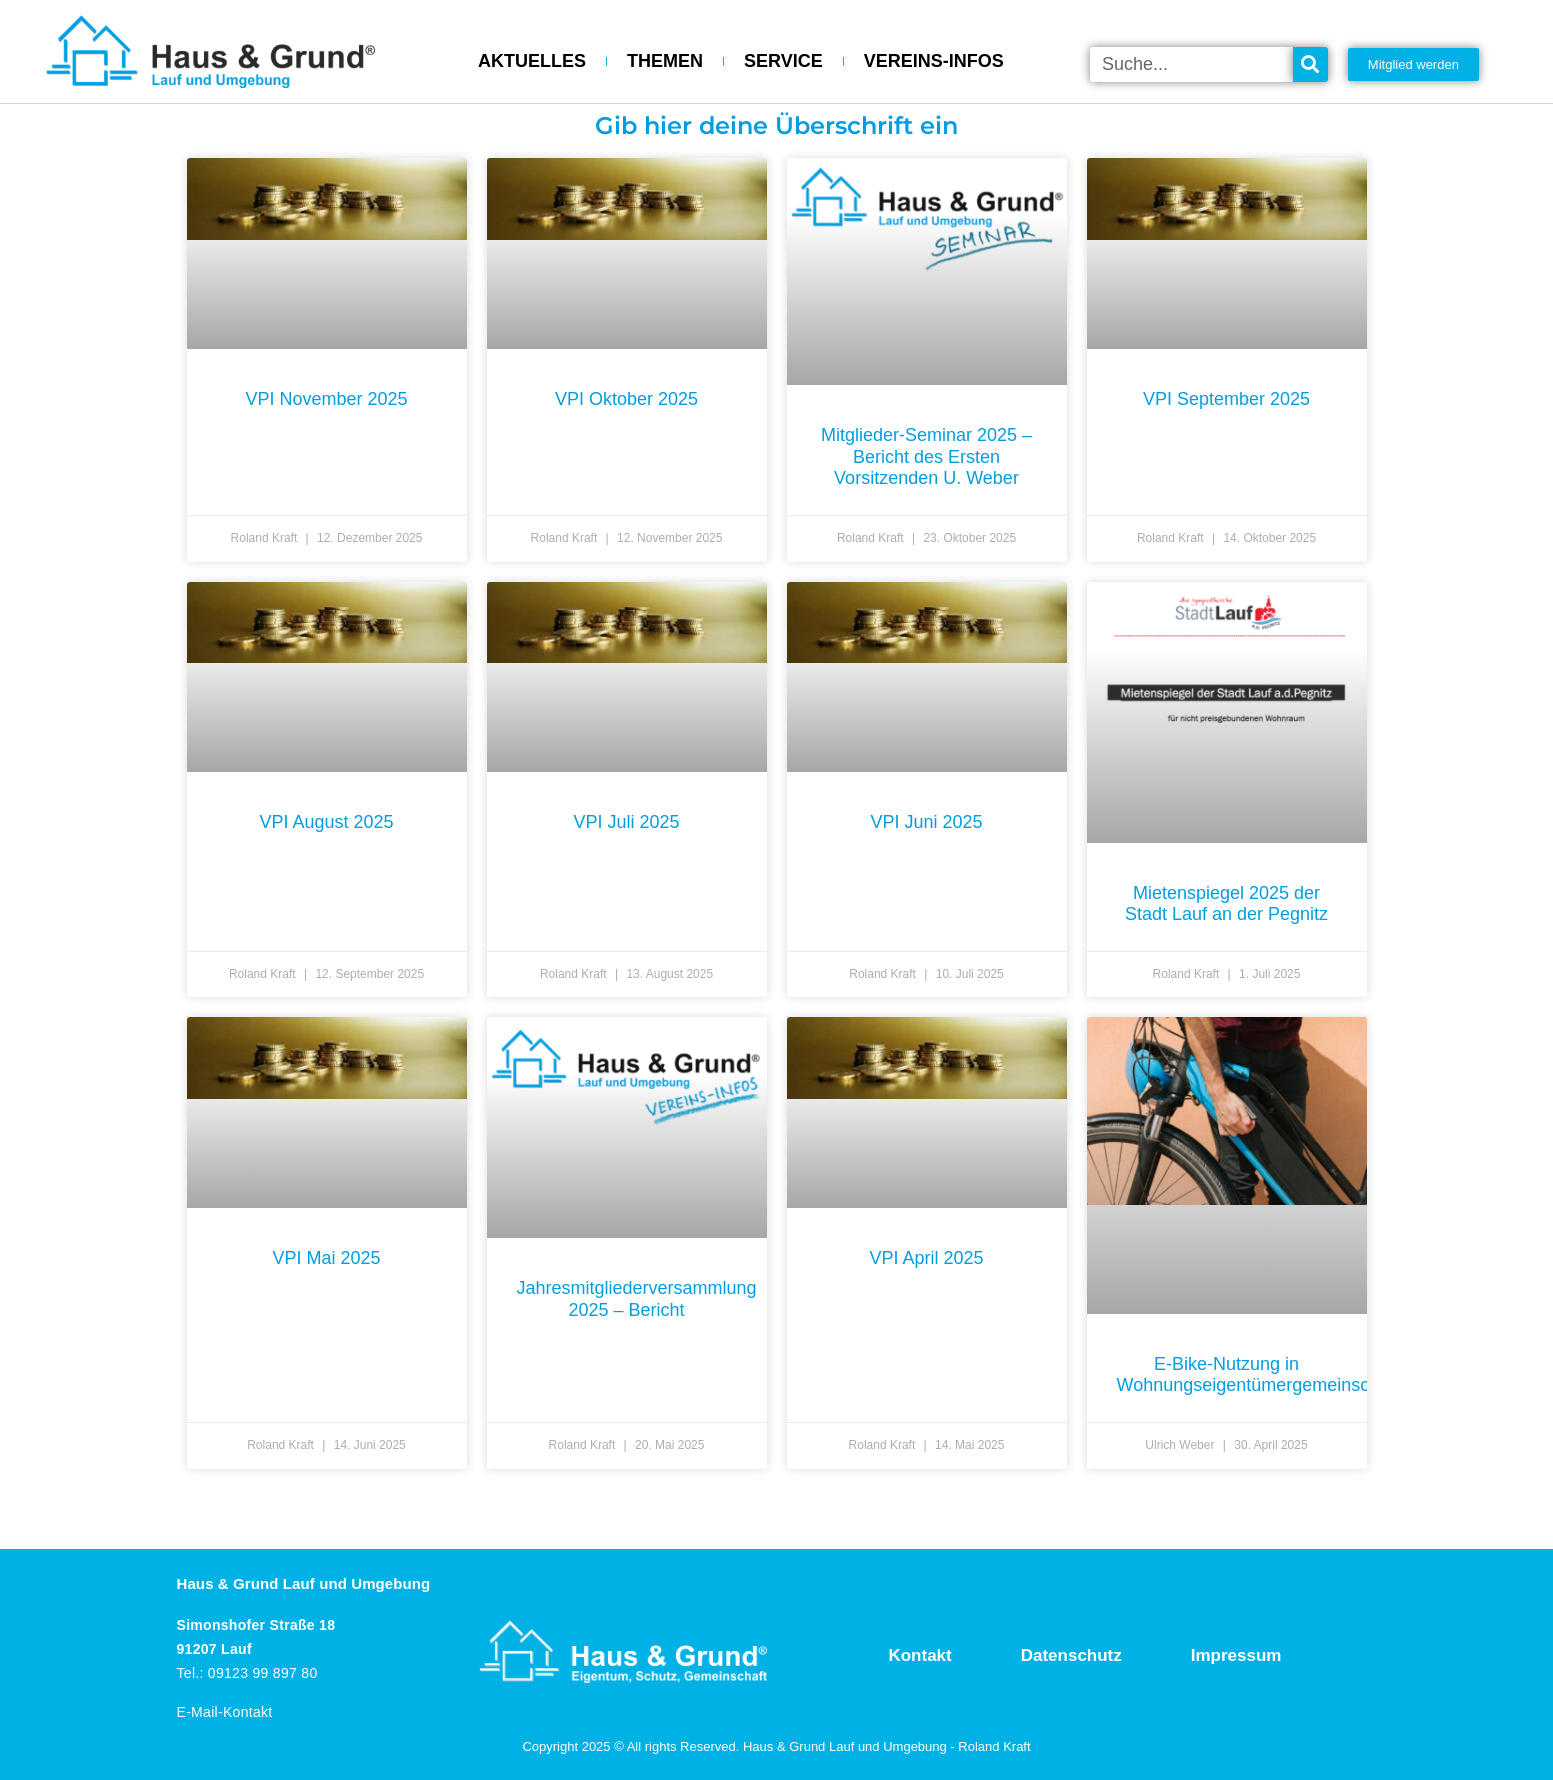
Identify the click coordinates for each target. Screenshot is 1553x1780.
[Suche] (1310, 64)
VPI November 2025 (326, 399)
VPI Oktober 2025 (626, 399)
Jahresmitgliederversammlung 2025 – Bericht (637, 1299)
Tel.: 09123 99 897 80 (247, 1673)
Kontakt (919, 1655)
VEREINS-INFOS (934, 61)
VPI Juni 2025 (926, 822)
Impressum (1236, 1655)
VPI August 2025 (326, 822)
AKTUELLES (532, 61)
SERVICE (783, 61)
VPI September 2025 (1226, 399)
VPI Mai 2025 (326, 1258)
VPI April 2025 (926, 1258)
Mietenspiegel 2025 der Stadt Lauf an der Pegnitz (1226, 904)
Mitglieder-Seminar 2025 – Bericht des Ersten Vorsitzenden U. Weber (926, 456)
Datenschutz (1071, 1655)
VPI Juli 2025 (626, 822)
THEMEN (665, 61)
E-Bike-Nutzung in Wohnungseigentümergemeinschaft (1258, 1375)
